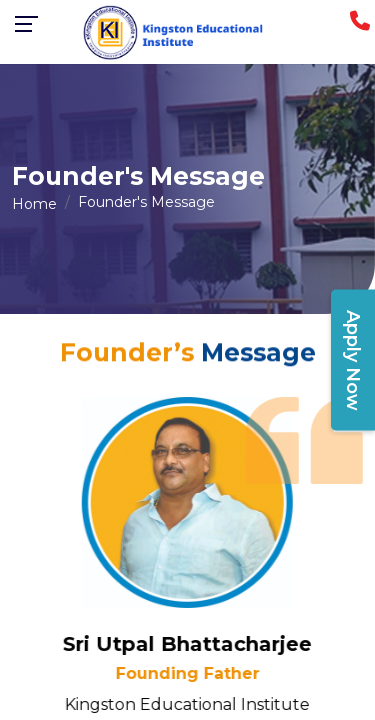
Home (34, 204)
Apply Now (353, 360)
